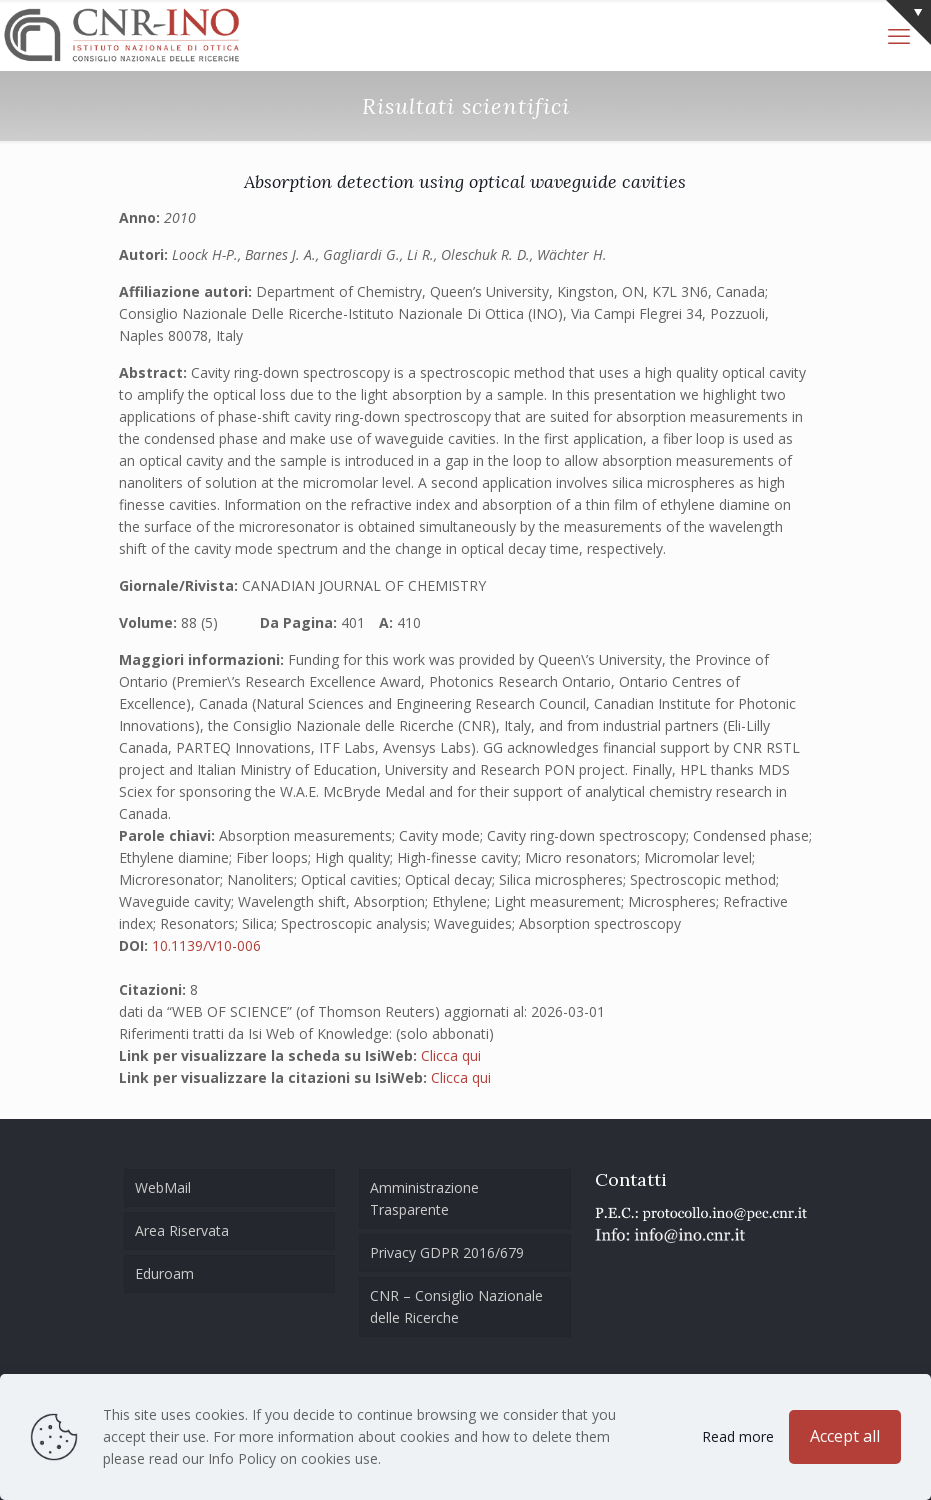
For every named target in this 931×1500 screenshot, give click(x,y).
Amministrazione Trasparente (424, 1198)
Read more (738, 1436)
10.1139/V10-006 (206, 945)
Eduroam (164, 1273)
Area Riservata (182, 1230)
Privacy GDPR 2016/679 (447, 1252)
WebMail (163, 1187)
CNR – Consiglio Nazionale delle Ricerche (456, 1306)
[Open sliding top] (908, 22)
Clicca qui (451, 1055)
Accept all (845, 1436)
